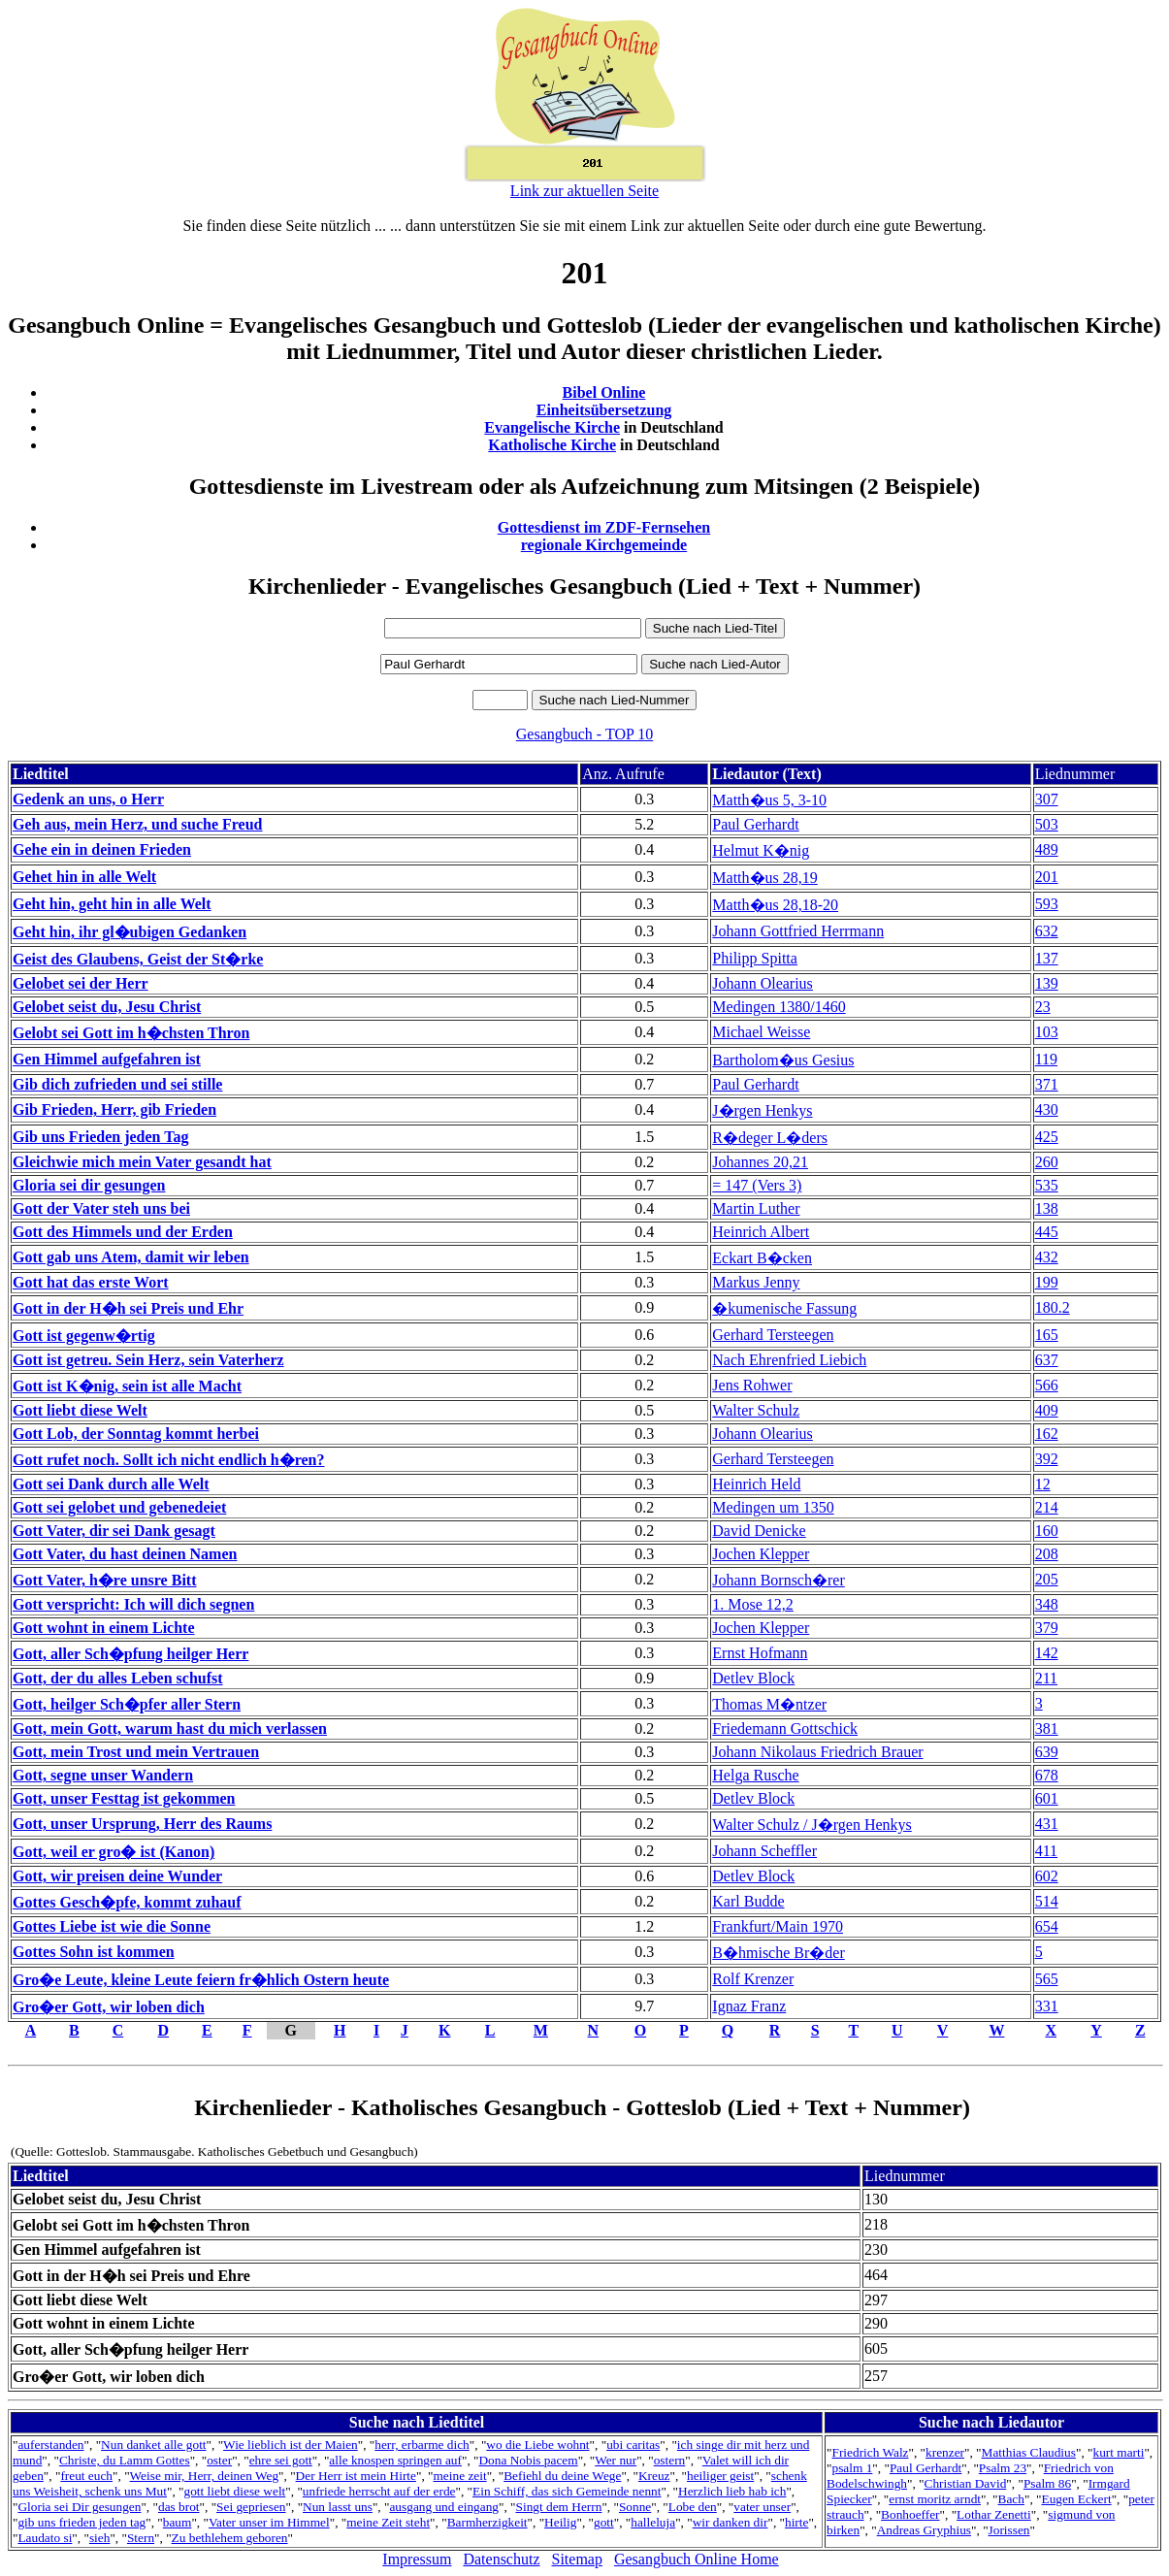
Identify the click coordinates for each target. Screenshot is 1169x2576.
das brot (179, 2506)
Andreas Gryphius (924, 2530)
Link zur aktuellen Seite (584, 190)
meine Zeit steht (388, 2522)
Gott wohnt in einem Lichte (104, 1627)
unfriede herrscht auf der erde (379, 2491)
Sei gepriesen (250, 2506)
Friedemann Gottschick (785, 1728)
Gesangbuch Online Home (696, 2559)
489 (1046, 849)
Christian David (966, 2483)
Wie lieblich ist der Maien (290, 2444)
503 (1046, 824)
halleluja (653, 2522)
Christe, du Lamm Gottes (124, 2460)
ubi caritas (633, 2444)
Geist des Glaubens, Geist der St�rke (138, 959)
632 (1046, 931)
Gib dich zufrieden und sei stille (117, 1084)
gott (604, 2522)
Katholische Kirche (552, 445)
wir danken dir (730, 2522)
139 (1046, 983)
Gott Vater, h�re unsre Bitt (104, 1580)
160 (1046, 1530)
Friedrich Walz (870, 2452)
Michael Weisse (761, 1032)
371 (1046, 1084)
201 (1046, 876)
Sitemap (577, 2559)
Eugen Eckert (1076, 2499)
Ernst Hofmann (759, 1653)
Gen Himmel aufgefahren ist (107, 1059)
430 (1046, 1109)
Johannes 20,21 (760, 1162)
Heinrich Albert (760, 1231)
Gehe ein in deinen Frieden (102, 849)
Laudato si (44, 2537)
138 (1046, 1208)
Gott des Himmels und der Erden (123, 1231)
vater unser (762, 2506)
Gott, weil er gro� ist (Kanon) (113, 1851)
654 (1046, 1926)
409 (1046, 1410)
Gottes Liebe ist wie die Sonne (112, 1926)
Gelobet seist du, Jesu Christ (107, 1006)
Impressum (416, 2559)
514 (1046, 1901)
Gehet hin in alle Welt (84, 876)
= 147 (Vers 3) (756, 1185)
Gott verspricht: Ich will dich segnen (133, 1604)
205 (1046, 1579)
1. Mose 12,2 (753, 1604)
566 (1046, 1385)
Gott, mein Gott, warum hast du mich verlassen (170, 1728)
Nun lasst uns (338, 2506)
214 (1046, 1507)
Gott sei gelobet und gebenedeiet (119, 1507)
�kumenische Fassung (784, 1308)
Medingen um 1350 (772, 1507)
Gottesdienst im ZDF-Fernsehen (604, 527)
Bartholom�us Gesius (783, 1060)
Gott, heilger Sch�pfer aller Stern (127, 1704)
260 (1046, 1162)
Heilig (560, 2522)
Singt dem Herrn (559, 2506)
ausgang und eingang (444, 2506)
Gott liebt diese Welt (80, 1410)
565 (1046, 1979)
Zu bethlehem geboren (230, 2537)
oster (219, 2460)
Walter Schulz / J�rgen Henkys (811, 1824)
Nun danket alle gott (153, 2444)
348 (1046, 1604)
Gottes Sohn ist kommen (94, 1951)
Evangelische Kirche (552, 427)
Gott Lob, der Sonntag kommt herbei (136, 1433)
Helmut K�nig (760, 850)
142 (1046, 1653)
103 (1046, 1032)
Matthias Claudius (1029, 2452)
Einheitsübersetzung (604, 410)
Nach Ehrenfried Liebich (789, 1360)
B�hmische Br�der (778, 1952)
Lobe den (692, 2506)
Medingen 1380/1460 (778, 1006)
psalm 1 (852, 2468)
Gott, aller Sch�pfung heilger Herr (130, 1654)
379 (1046, 1627)
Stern (140, 2537)
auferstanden (50, 2444)
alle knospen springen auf (395, 2460)
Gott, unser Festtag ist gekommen (124, 1798)
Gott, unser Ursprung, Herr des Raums (142, 1823)
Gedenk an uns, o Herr (88, 799)
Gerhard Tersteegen (772, 1334)
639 (1046, 1752)
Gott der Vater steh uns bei (101, 1208)
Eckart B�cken (762, 1258)
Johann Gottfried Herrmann (798, 931)
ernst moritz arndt (935, 2499)
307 (1046, 799)
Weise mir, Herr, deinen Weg (204, 2475)
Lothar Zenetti (994, 2514)
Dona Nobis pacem (527, 2460)
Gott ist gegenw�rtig (84, 1335)
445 (1046, 1231)
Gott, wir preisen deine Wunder (117, 1876)
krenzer (944, 2452)
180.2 (1052, 1307)
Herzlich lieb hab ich (732, 2491)
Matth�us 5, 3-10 (769, 800)
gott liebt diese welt (235, 2491)
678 (1046, 1775)
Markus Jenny (755, 1282)
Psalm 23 (1002, 2468)
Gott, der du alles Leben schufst (118, 1678)
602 (1046, 1876)
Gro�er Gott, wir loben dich (109, 2007)
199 (1046, 1282)
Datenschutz (501, 2559)
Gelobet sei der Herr (80, 983)
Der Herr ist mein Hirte (356, 2475)
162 (1046, 1433)
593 (1046, 904)
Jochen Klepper (760, 1554)
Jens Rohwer (752, 1385)
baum (177, 2522)
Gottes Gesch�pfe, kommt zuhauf (127, 1902)
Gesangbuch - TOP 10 (584, 734)
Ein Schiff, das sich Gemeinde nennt (566, 2491)
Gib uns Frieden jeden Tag (100, 1136)
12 (1043, 1484)
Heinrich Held (756, 1484)
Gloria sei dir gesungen (89, 1185)
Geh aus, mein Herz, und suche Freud (138, 824)
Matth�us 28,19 (764, 877)
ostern (670, 2460)
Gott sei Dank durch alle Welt (111, 1484)
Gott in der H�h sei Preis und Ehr (128, 1308)
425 (1046, 1136)
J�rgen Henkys (762, 1110)
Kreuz (654, 2475)
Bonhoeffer (910, 2514)
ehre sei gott (280, 2460)
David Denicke (758, 1530)
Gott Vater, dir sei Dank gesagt (114, 1530)
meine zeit (460, 2475)
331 (1046, 2006)
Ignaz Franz (749, 2006)
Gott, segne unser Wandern (103, 1775)
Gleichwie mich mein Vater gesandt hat (142, 1162)
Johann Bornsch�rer (778, 1580)
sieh (99, 2537)
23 (1043, 1006)
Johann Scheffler (764, 1850)
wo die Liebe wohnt (537, 2444)
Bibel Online (604, 392)
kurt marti (1118, 2452)
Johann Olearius (762, 983)
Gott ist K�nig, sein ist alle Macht (127, 1386)
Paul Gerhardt (755, 824)
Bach (1011, 2499)
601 (1046, 1798)
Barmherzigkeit (487, 2522)
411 (1046, 1850)
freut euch (86, 2475)
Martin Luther (755, 1208)
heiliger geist (720, 2475)
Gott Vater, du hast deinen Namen (125, 1554)
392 (1046, 1459)
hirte (796, 2522)
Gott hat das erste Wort (91, 1282)
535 (1046, 1185)
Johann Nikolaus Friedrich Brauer (817, 1752)
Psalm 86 (1047, 2483)
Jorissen (1009, 2530)
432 (1046, 1257)
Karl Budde (748, 1901)
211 (1046, 1678)
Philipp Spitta (754, 958)
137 (1046, 958)
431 (1046, 1823)
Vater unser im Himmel (269, 2522)
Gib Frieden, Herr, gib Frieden (114, 1109)
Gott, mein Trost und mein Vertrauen (136, 1752)
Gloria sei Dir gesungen (79, 2506)
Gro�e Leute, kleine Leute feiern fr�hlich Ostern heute (201, 1980)
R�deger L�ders (770, 1137)
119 (1046, 1059)
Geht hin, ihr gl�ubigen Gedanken (129, 932)
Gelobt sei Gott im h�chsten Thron (131, 1033)
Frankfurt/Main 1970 (777, 1926)
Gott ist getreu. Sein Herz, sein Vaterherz (148, 1360)
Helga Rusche (755, 1775)
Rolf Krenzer (753, 1979)
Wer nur (615, 2460)
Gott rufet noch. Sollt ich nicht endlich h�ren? (169, 1459)
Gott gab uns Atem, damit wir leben (131, 1257)
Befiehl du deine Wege (562, 2475)
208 (1046, 1554)
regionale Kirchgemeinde (604, 545)
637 (1046, 1360)
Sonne (635, 2506)
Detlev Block (753, 1678)
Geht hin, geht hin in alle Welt (112, 904)
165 (1046, 1334)
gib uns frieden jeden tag (81, 2522)
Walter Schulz (755, 1410)
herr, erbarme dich (422, 2444)
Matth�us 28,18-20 (775, 905)
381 (1046, 1728)
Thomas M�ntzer (769, 1704)
